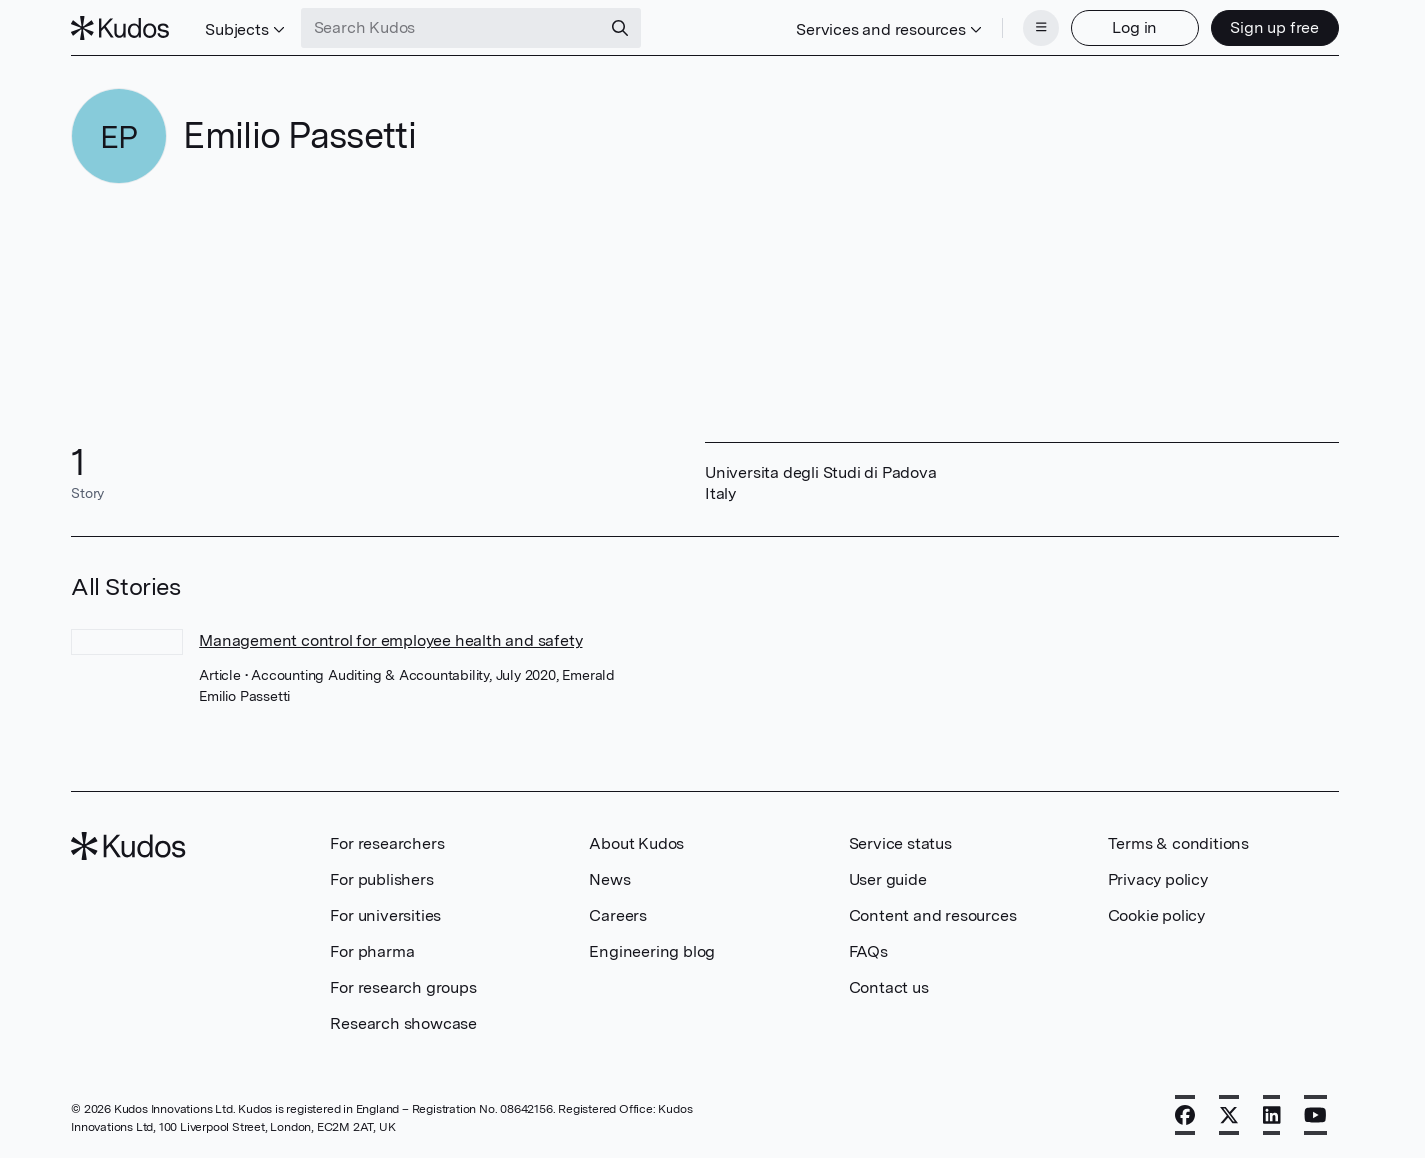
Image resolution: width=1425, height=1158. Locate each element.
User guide (888, 879)
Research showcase (403, 1023)
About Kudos (636, 843)
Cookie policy (1156, 915)
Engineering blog (652, 951)
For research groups (403, 987)
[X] (1229, 1115)
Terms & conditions (1178, 843)
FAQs (868, 951)
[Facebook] (1185, 1115)
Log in (1134, 27)
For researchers (387, 843)
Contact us (889, 987)
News (609, 879)
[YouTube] (1315, 1115)
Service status (900, 843)
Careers (618, 915)
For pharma (372, 951)
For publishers (381, 879)
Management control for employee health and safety (390, 640)
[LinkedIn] (1272, 1115)
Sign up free (1274, 27)
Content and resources (933, 915)
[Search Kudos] (451, 28)
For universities (385, 915)
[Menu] (1041, 28)
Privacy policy (1158, 879)
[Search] (620, 28)
